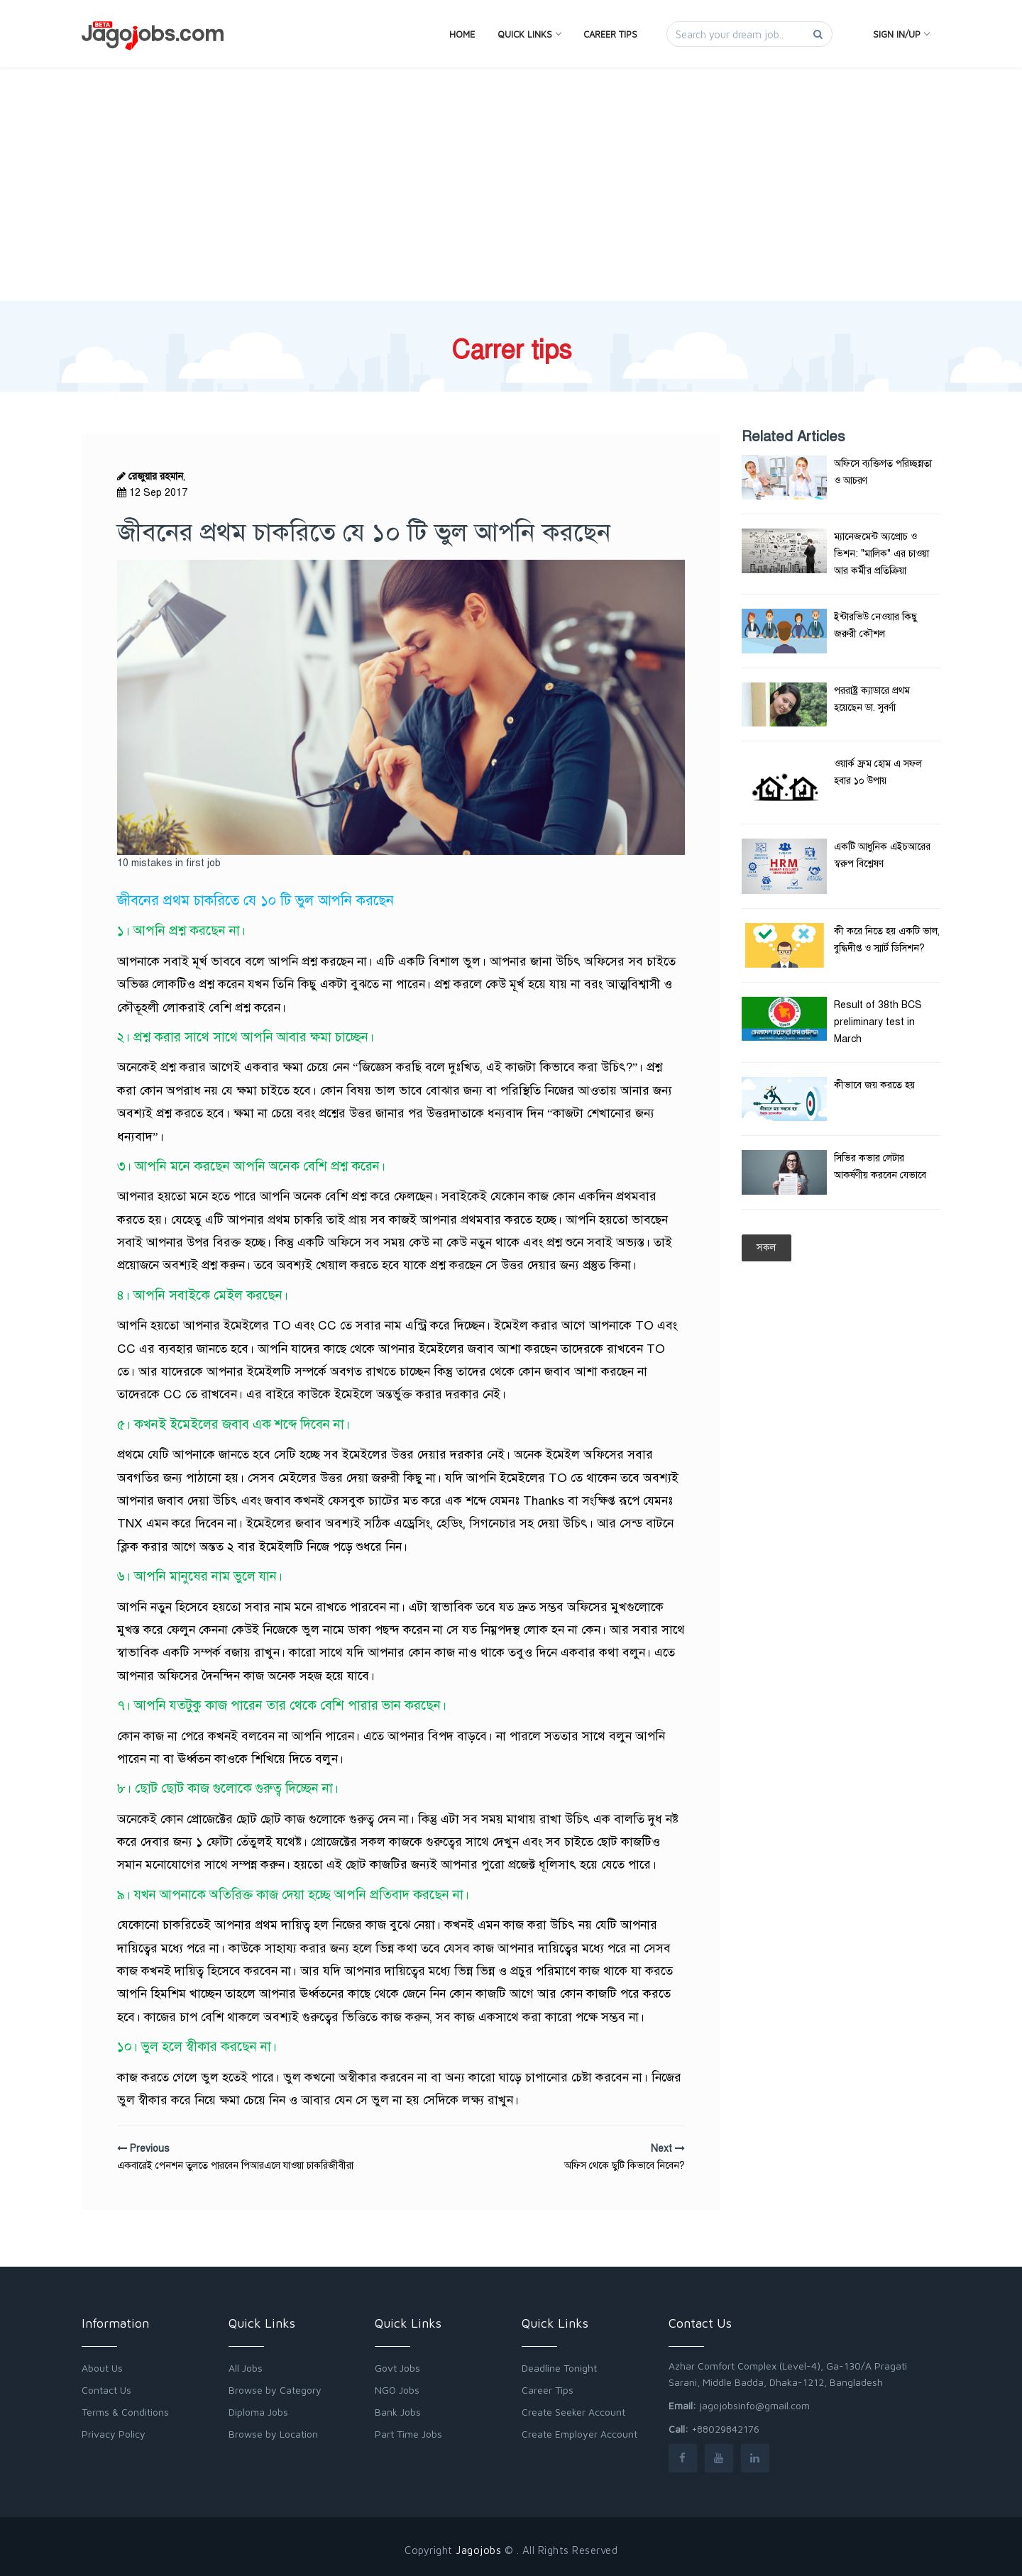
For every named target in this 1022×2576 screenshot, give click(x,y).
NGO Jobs (397, 2390)
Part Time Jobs (408, 2434)
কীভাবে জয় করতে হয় (874, 1085)
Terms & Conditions (125, 2412)
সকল (766, 1248)
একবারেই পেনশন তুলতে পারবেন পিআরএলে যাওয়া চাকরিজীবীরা (235, 2166)
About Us (102, 2368)
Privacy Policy (113, 2434)
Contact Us (106, 2390)
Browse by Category (275, 2390)
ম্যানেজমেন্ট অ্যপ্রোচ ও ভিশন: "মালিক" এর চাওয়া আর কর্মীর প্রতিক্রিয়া (881, 554)
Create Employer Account (579, 2434)
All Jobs (246, 2368)
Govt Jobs (397, 2368)
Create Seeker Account (573, 2412)
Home (462, 34)
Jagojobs (478, 2550)
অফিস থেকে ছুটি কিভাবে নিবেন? (624, 2166)
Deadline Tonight (559, 2368)
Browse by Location (273, 2434)
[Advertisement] (511, 122)
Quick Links (529, 34)
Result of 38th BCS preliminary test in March (878, 1022)
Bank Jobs (398, 2412)
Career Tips (610, 34)
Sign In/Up (901, 34)
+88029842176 (725, 2429)
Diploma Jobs (258, 2412)
